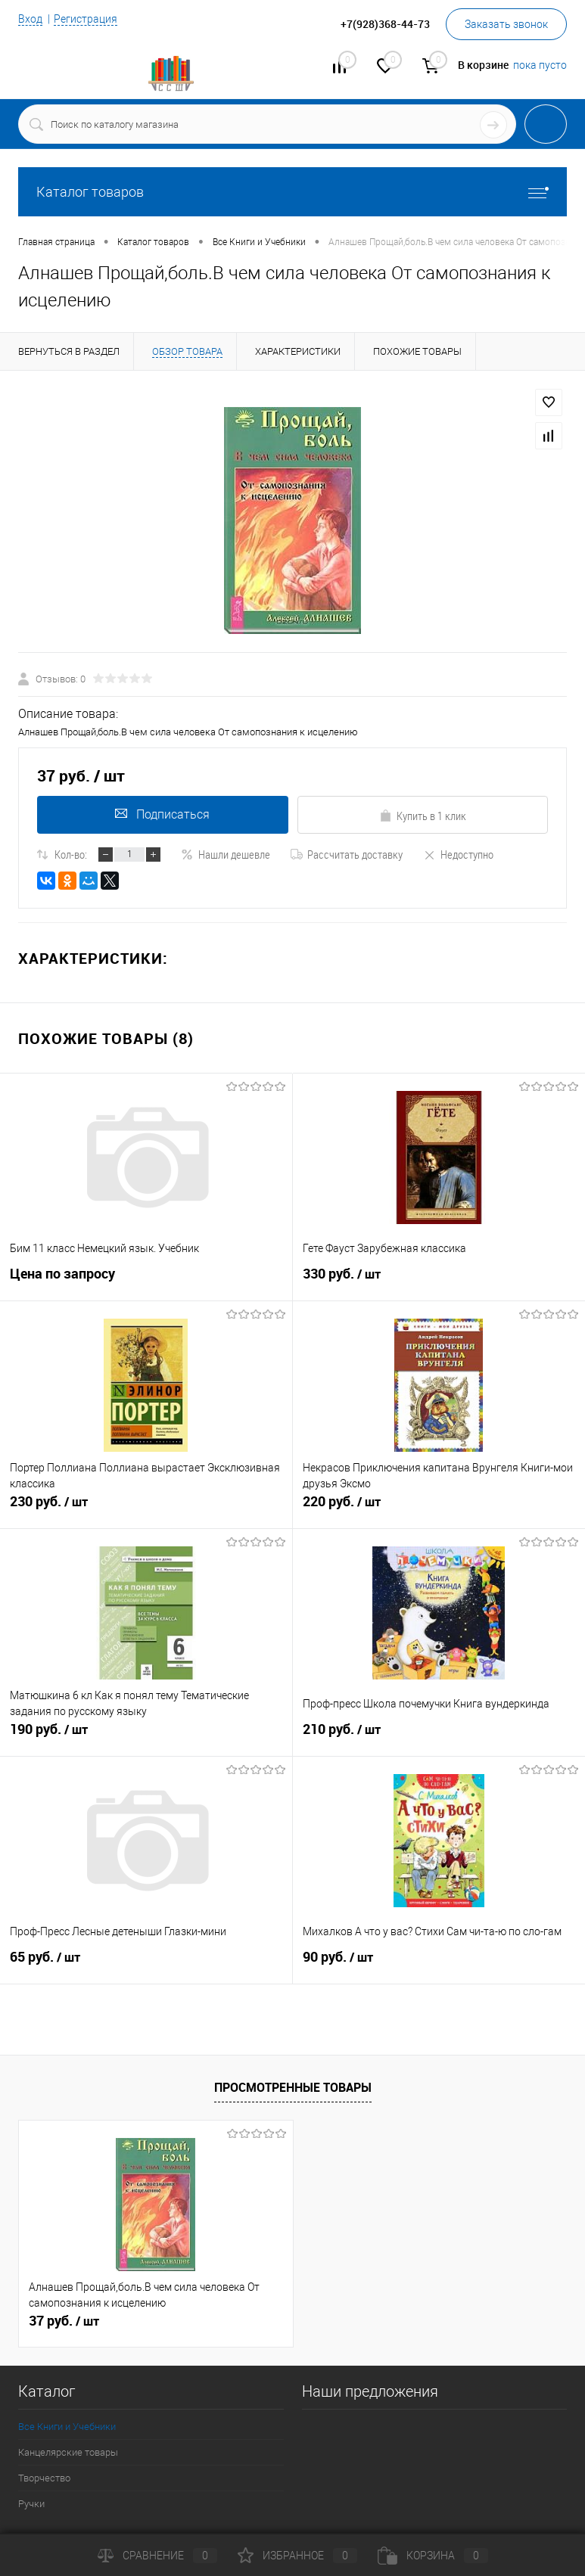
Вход (30, 19)
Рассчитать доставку (347, 854)
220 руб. (439, 1507)
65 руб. (146, 1963)
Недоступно (458, 854)
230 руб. (146, 1507)
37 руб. (64, 2321)
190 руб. (146, 1735)
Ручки (31, 2503)
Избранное (297, 2556)
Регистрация (85, 19)
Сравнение (157, 2556)
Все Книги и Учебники (67, 2426)
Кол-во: (70, 854)
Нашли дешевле (225, 854)
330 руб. (439, 1280)
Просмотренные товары (293, 2087)
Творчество (44, 2478)
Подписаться (162, 814)
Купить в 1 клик (422, 815)
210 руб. (439, 1735)
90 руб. (439, 1963)
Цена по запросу (62, 1274)
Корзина (433, 2556)
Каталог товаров (292, 191)
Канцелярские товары (68, 2452)
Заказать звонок (506, 24)
